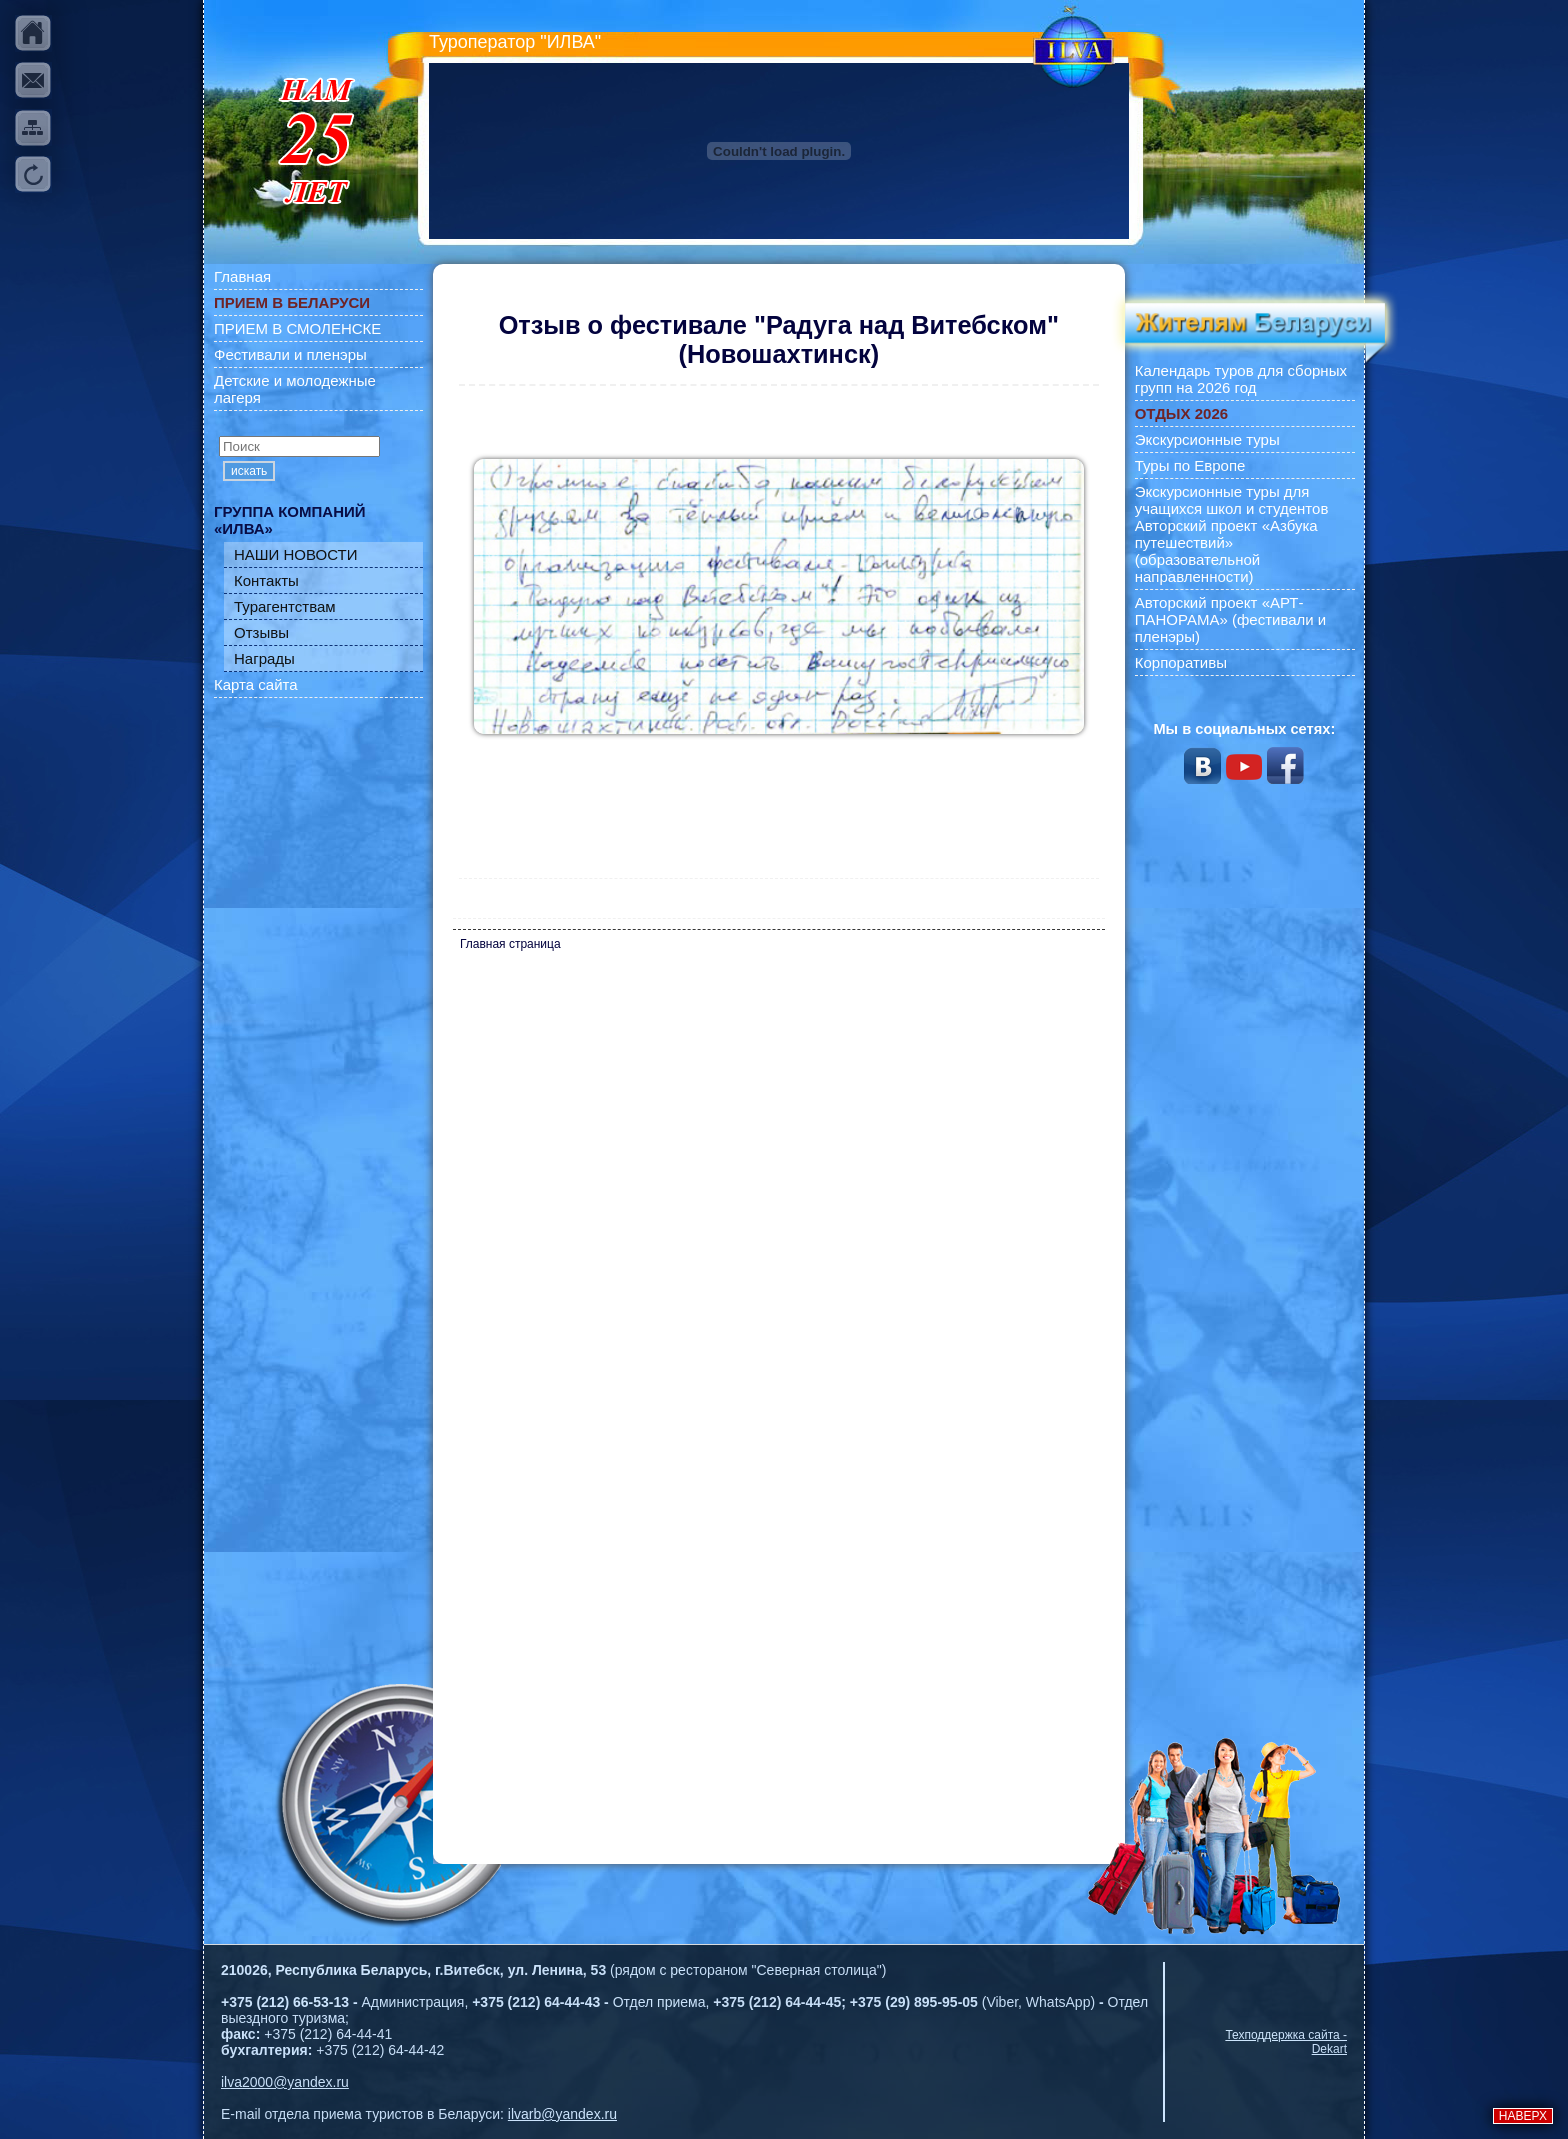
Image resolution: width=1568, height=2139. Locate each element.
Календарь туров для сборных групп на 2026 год (1241, 379)
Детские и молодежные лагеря (295, 389)
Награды (264, 658)
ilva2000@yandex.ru (285, 2082)
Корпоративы (1181, 662)
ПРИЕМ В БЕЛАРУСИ (292, 302)
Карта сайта (256, 684)
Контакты (266, 580)
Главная (242, 276)
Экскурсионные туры (1207, 439)
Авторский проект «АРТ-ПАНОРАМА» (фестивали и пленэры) (1231, 619)
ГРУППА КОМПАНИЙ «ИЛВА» (290, 520)
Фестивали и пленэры (290, 354)
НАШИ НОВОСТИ (296, 554)
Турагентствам (285, 606)
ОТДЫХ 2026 (1181, 413)
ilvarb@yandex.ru (562, 2114)
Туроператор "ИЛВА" (515, 42)
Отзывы (261, 632)
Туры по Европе (1190, 465)
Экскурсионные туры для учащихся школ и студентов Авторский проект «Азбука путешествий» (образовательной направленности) (1232, 534)
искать (249, 471)
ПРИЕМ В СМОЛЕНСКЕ (297, 328)
